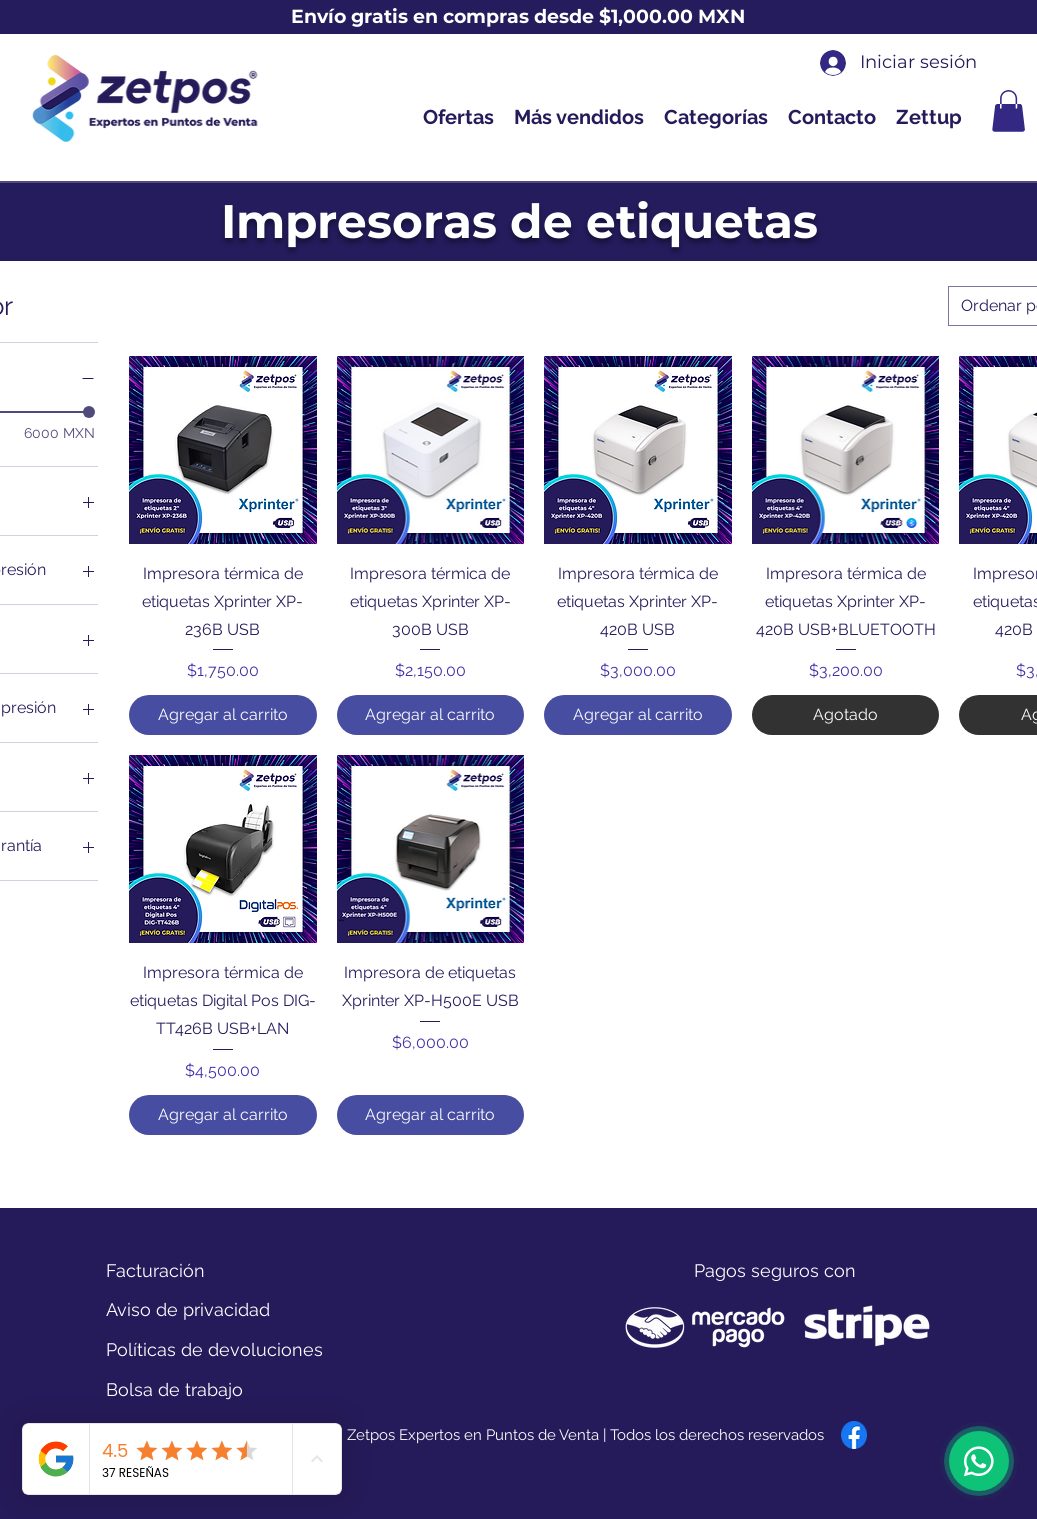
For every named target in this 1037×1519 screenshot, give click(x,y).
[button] (1008, 111)
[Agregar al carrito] (223, 715)
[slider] (89, 412)
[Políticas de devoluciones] (214, 1350)
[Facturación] (177, 1271)
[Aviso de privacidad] (188, 1310)
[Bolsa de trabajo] (174, 1390)
